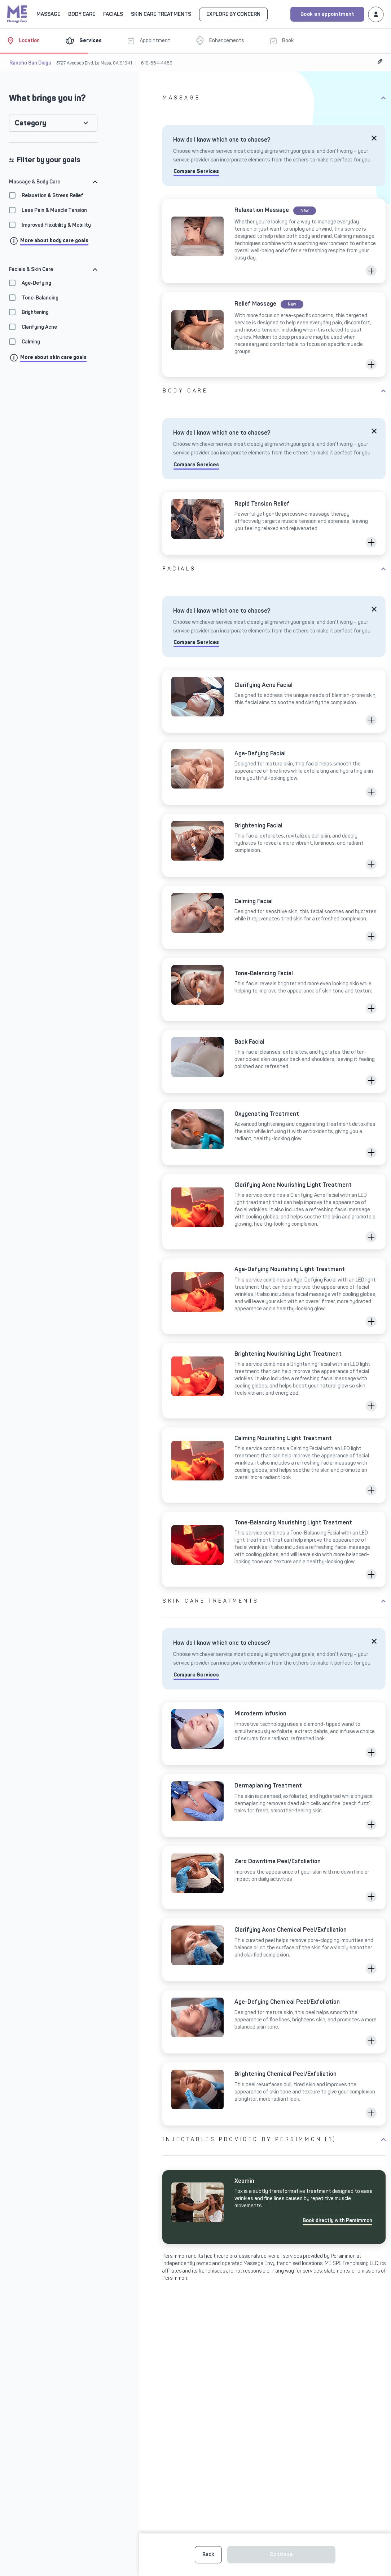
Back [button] (208, 2554)
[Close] (374, 138)
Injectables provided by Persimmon (249, 2139)
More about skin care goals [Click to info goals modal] (53, 357)
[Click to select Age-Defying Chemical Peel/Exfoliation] (274, 2021)
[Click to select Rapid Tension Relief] (274, 523)
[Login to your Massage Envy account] (376, 14)
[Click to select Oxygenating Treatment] (274, 1133)
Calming (31, 342)
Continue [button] (281, 2554)
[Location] (29, 41)
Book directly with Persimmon (337, 2220)
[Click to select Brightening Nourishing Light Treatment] (274, 1380)
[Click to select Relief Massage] (274, 334)
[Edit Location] (380, 61)
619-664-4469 (156, 63)
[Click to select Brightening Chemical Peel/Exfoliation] (274, 2094)
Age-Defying (36, 283)
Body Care (185, 391)
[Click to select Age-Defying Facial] (274, 773)
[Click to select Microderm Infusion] (274, 1733)
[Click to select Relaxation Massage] (274, 241)
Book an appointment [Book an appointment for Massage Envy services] (327, 14)
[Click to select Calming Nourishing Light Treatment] (274, 1465)
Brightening (35, 312)
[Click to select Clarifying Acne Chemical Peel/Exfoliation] (274, 1949)
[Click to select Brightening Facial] (274, 845)
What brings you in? (47, 98)
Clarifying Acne (39, 327)
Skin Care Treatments (211, 1601)
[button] (371, 270)
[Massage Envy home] (17, 13)
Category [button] (30, 123)
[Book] (287, 41)
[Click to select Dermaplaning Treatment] (274, 1805)
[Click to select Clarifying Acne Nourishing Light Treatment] (274, 1211)
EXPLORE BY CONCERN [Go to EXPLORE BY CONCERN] (233, 14)
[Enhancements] (226, 41)
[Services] (89, 41)
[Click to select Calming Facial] (274, 917)
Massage (181, 98)
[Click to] (274, 2207)
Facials (179, 569)
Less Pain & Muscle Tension (54, 210)
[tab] (53, 182)
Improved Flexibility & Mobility (56, 225)
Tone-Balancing (40, 298)
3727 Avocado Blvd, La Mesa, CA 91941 (94, 63)
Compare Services (196, 171)
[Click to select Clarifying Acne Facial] (274, 701)
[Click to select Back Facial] (274, 1061)
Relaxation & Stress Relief (52, 195)
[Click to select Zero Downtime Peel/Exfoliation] (274, 1877)
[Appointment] (154, 41)
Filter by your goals (44, 159)
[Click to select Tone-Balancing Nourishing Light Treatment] (274, 1549)
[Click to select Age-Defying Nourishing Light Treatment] (274, 1296)
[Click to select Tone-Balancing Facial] (274, 989)
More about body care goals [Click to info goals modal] (54, 240)
